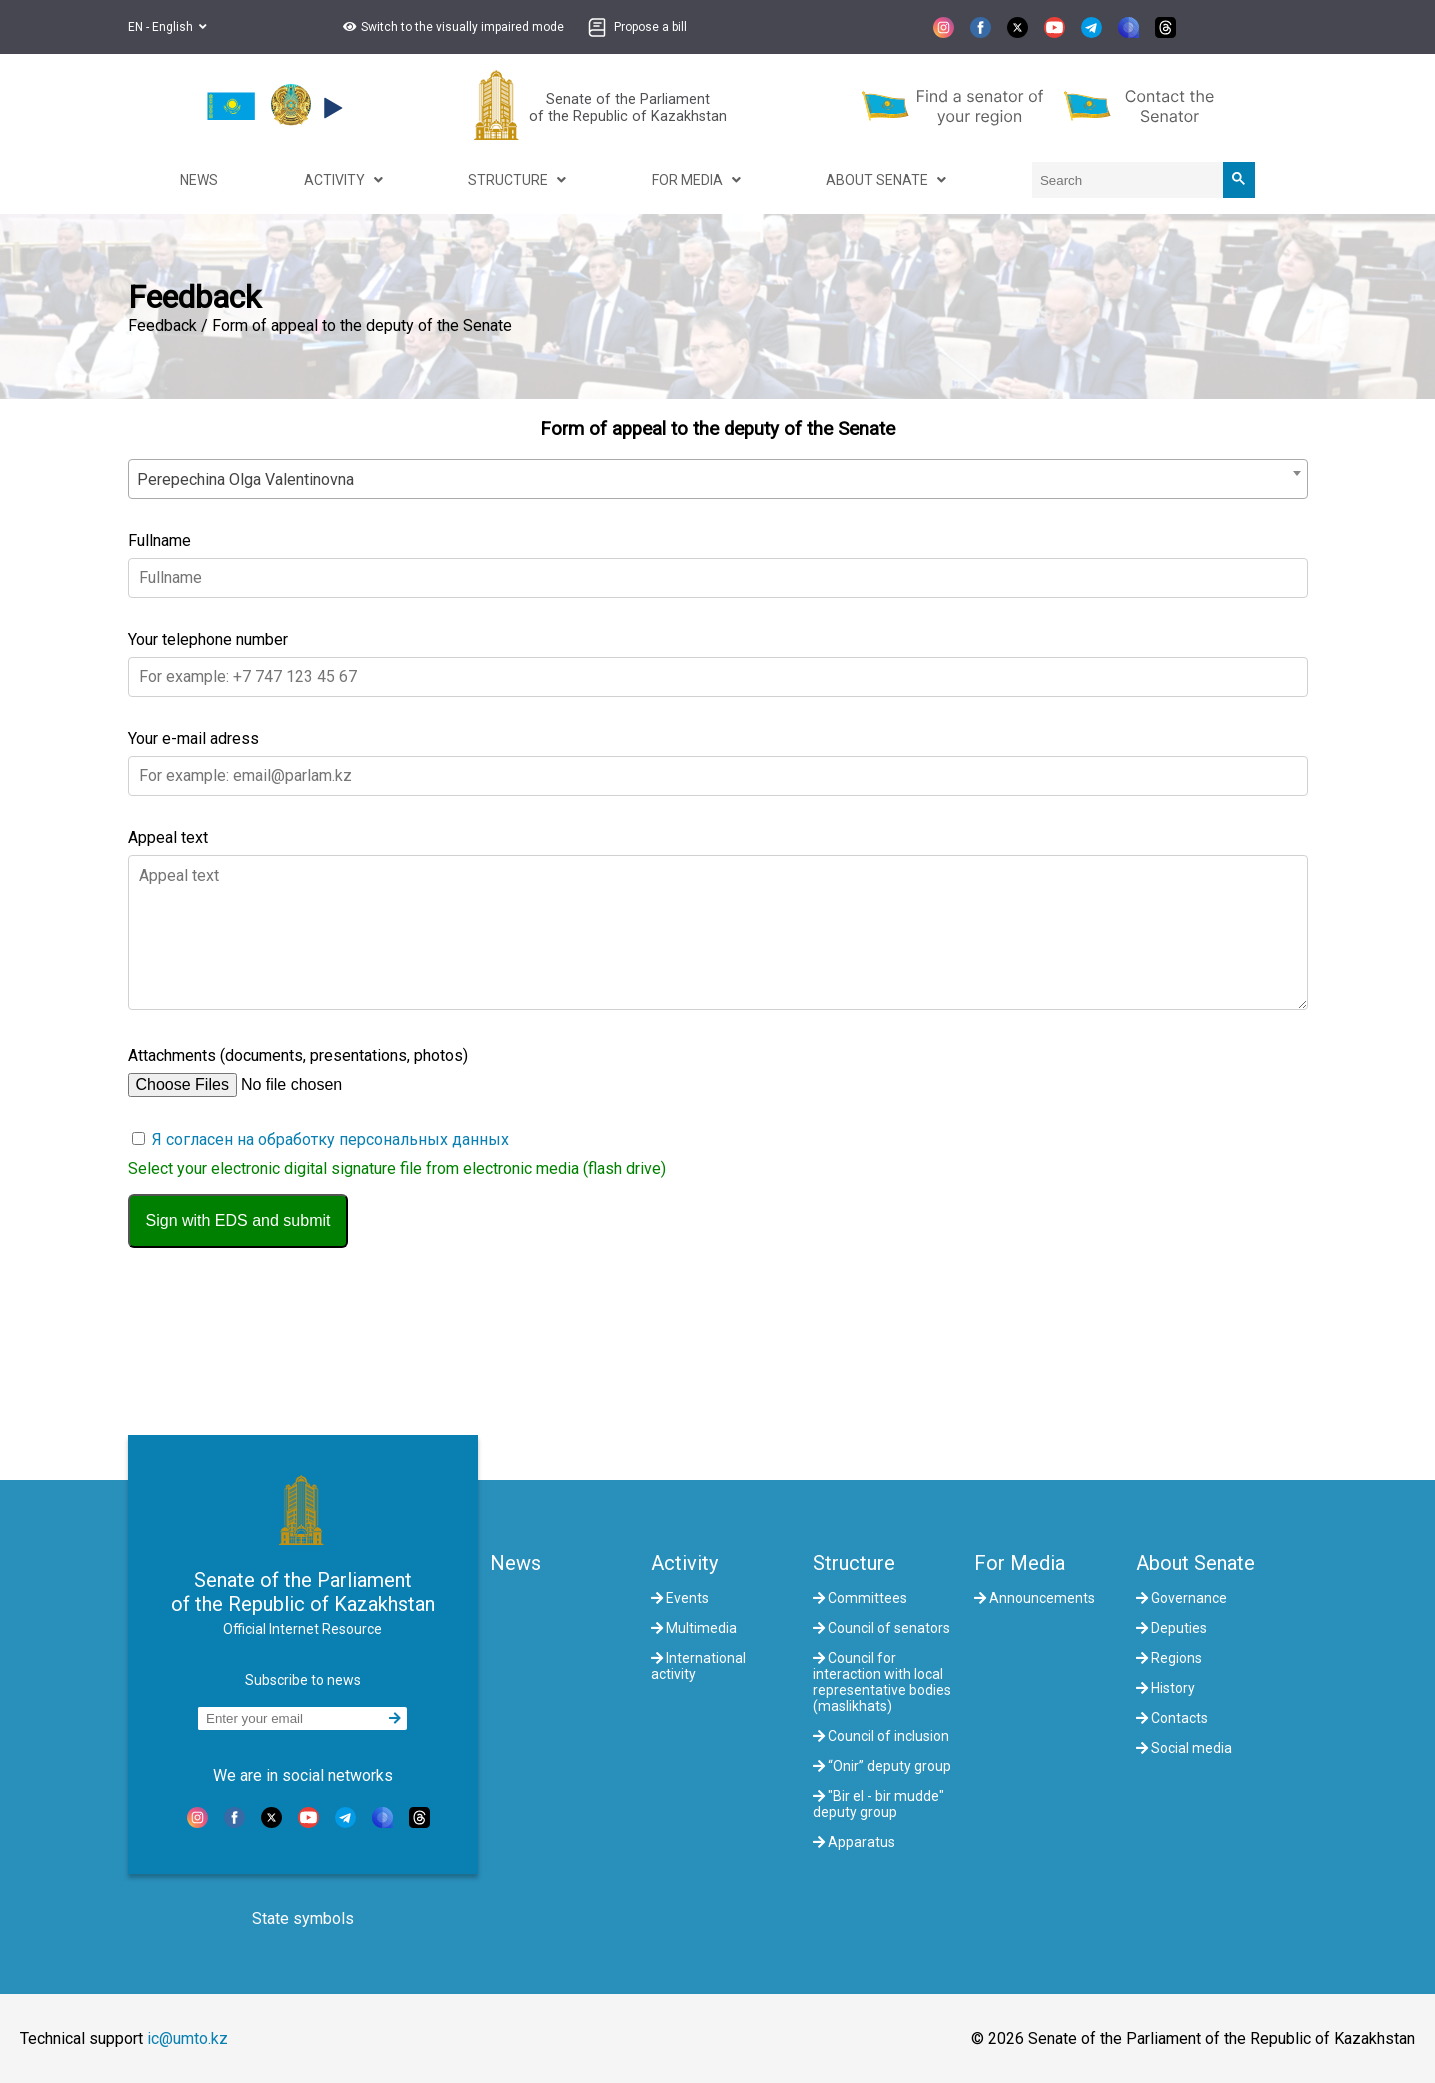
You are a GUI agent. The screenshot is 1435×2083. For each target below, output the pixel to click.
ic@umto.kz (187, 2038)
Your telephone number (208, 639)
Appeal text (168, 837)
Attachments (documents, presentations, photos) (298, 1055)
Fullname (159, 540)
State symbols (303, 1918)
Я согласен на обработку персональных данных (330, 1139)
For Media (1019, 1563)
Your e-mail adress (193, 738)
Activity (684, 1563)
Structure (854, 1563)
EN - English (167, 27)
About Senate (1195, 1563)
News (515, 1563)
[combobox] (718, 479)
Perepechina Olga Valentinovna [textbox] (245, 479)
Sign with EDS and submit (238, 1220)
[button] (451, 27)
